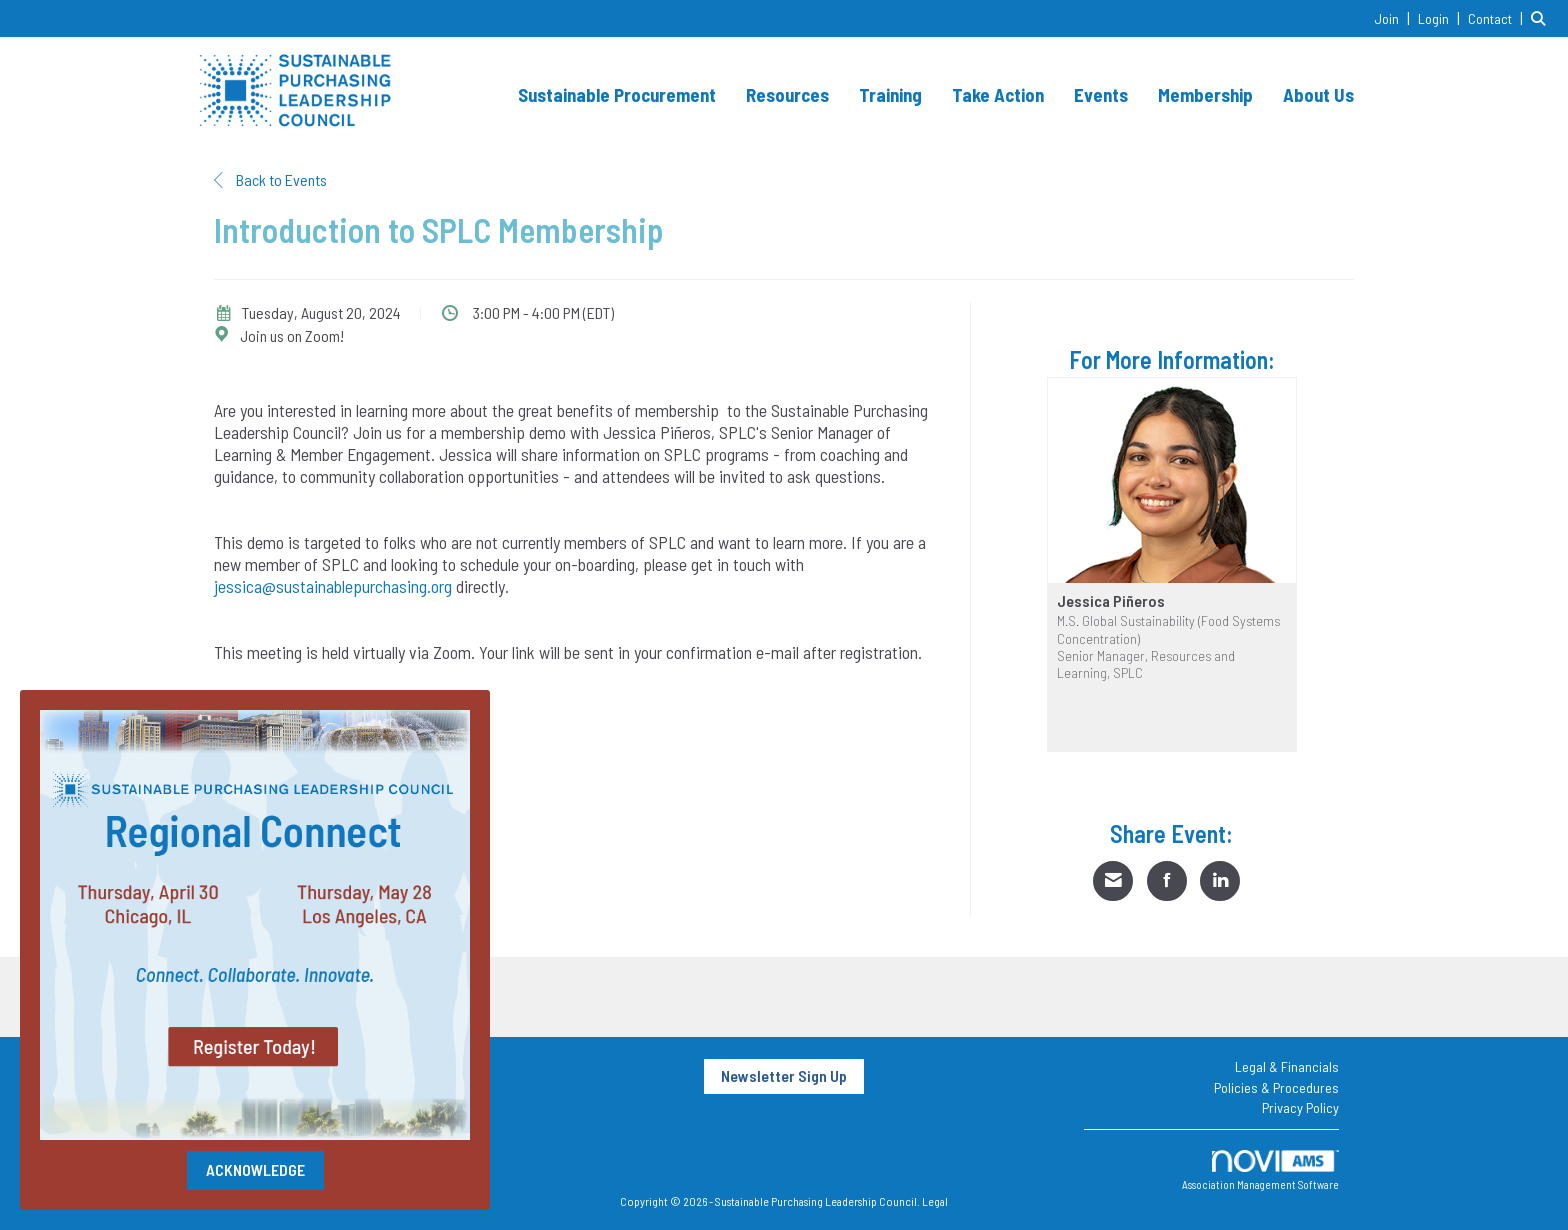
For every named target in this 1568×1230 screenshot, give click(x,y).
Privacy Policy (1300, 1107)
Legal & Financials (1287, 1066)
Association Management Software (1260, 1170)
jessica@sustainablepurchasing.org (333, 586)
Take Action (998, 94)
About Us (1318, 94)
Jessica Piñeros (1111, 601)
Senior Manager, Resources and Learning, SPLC (1146, 664)
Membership (1205, 94)
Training (890, 94)
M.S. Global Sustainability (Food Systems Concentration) (1168, 629)
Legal (935, 1201)
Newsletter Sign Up (784, 1075)
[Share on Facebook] (1167, 881)
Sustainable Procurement (617, 94)
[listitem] (1394, 17)
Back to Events (270, 179)
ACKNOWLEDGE (255, 1169)
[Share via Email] (1113, 881)
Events (1101, 94)
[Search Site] (1542, 17)
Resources (787, 94)
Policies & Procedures (1276, 1087)
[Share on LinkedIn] (1220, 881)
